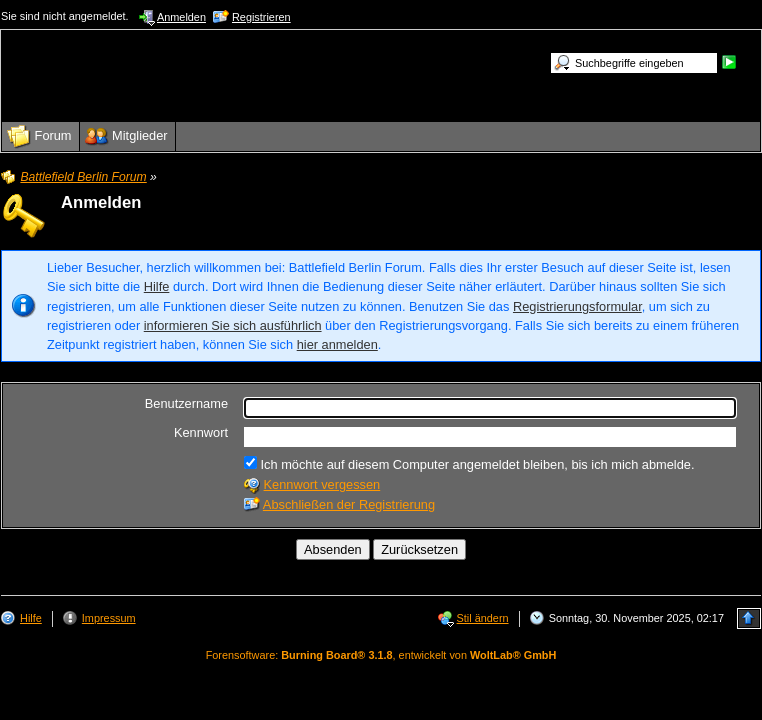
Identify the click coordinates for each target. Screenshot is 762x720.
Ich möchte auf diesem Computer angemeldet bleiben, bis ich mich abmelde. (469, 464)
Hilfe (157, 286)
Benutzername (186, 403)
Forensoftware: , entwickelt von (381, 655)
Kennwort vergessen (322, 484)
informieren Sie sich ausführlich (233, 325)
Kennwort (201, 432)
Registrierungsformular (577, 306)
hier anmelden (337, 344)
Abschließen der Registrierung (349, 504)
